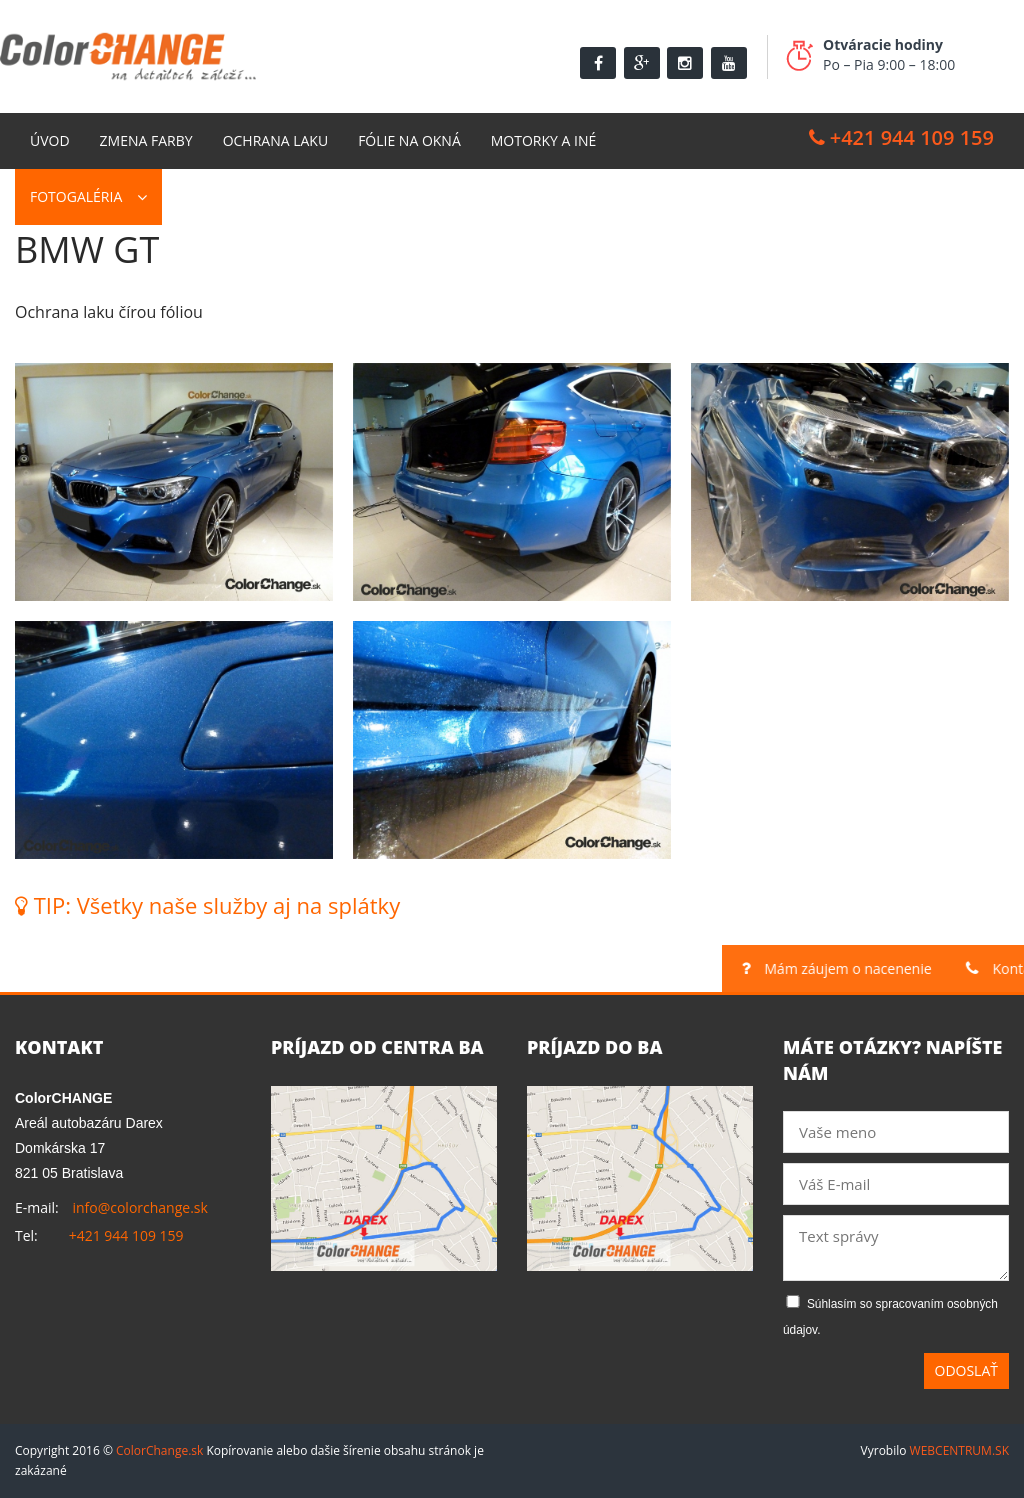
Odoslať (967, 1370)
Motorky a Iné (543, 140)
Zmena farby (146, 140)
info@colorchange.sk (139, 1207)
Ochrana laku (276, 140)
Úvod (50, 140)
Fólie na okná (409, 140)
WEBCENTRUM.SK (959, 1450)
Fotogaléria (76, 196)
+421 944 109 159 (901, 137)
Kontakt (208, 196)
